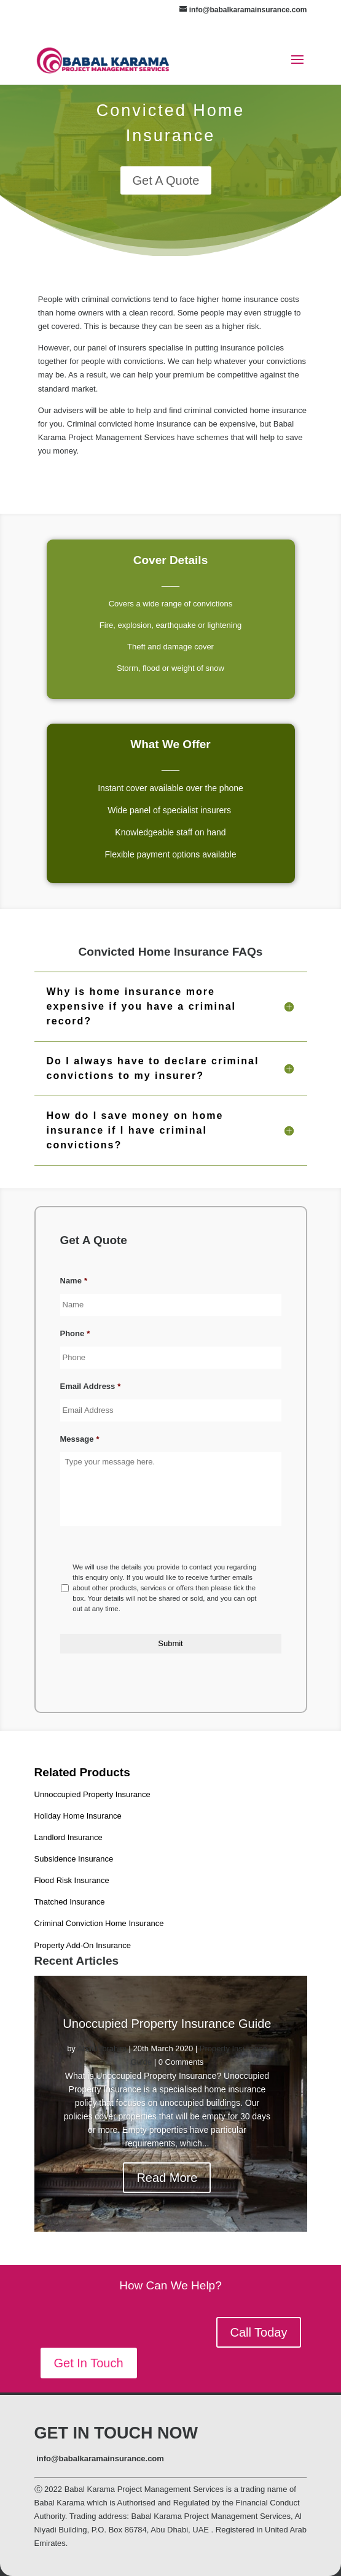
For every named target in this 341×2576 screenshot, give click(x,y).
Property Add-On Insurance (82, 1945)
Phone (75, 1333)
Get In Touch (88, 2363)
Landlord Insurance (68, 1837)
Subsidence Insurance (74, 1858)
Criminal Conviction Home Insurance (99, 1923)
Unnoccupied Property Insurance (92, 1794)
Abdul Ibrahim (102, 2048)
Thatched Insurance (69, 1901)
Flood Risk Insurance (71, 1880)
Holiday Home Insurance (78, 1815)
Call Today (258, 2332)
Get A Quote (166, 180)
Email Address (90, 1386)
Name (73, 1280)
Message (80, 1439)
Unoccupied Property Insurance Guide (167, 2023)
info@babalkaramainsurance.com (100, 2458)
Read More (166, 2177)
